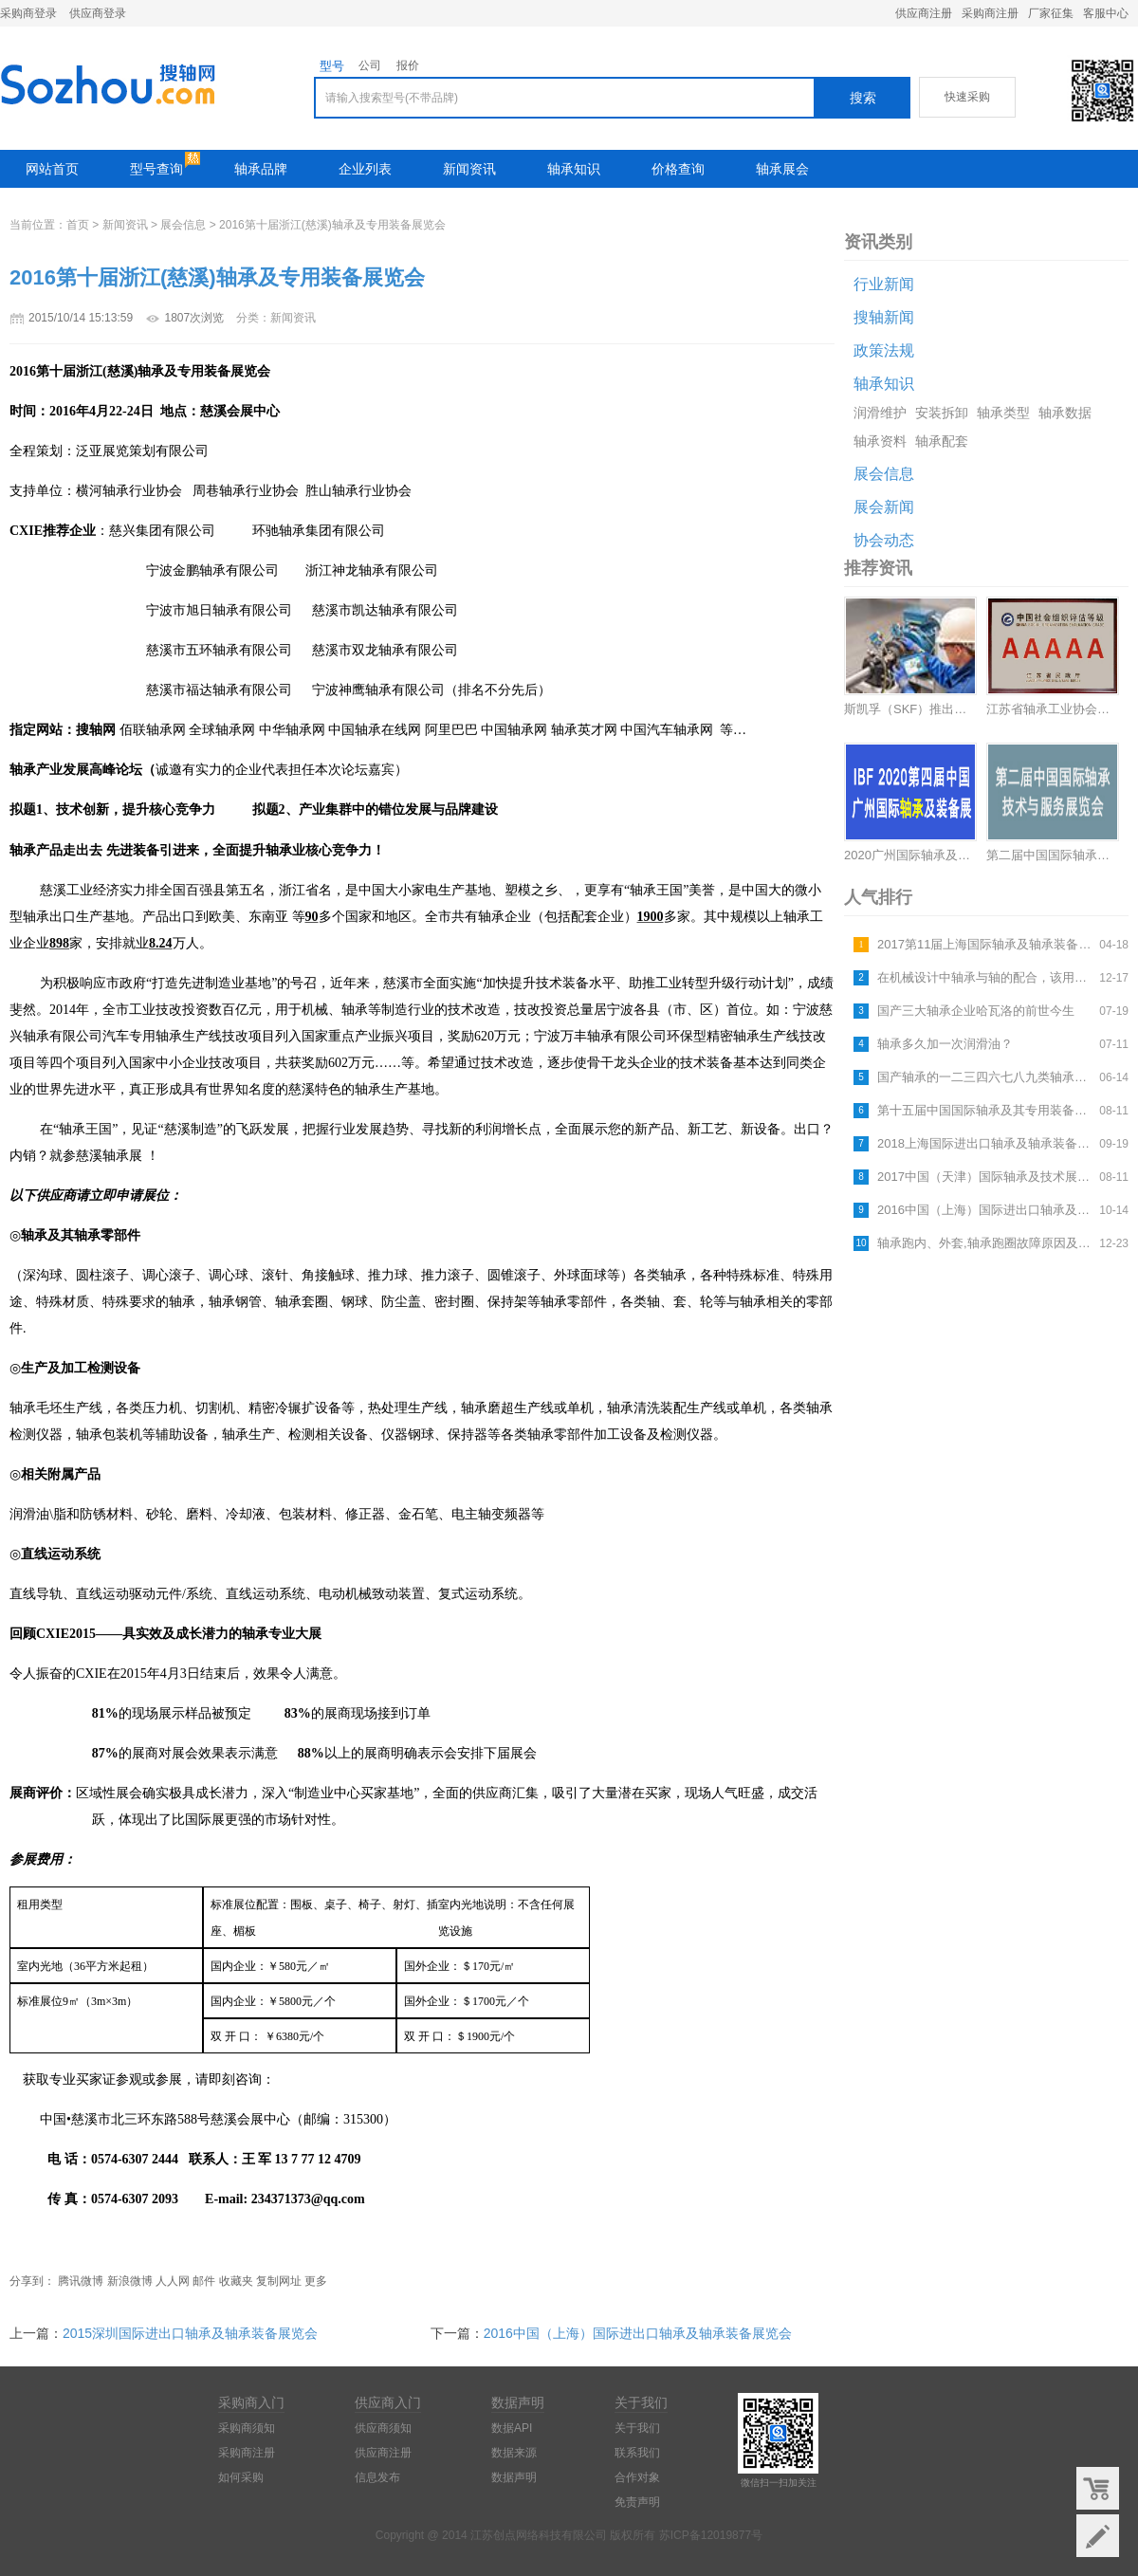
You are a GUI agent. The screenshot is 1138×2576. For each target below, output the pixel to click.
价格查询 (678, 168)
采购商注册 (990, 13)
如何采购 (241, 2477)
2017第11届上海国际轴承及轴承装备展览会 (985, 944)
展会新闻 (884, 507)
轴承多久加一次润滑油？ (945, 1044)
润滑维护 (880, 412)
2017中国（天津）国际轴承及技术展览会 (985, 1176)
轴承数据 (1065, 412)
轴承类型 (1003, 412)
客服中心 (1106, 13)
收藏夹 (236, 2281)
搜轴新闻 (884, 317)
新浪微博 (130, 2281)
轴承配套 (941, 441)
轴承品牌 (260, 168)
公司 (369, 65)
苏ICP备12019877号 (710, 2535)
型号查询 (156, 168)
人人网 (173, 2281)
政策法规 (884, 350)
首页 (77, 224)
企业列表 (365, 168)
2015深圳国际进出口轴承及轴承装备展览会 (190, 2333)
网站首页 (52, 168)
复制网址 (279, 2281)
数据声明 (514, 2477)
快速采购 (967, 96)
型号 (332, 66)
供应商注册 (923, 13)
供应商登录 (97, 13)
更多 (315, 2281)
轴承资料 (880, 441)
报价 (407, 65)
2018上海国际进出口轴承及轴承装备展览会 (985, 1143)
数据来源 (514, 2452)
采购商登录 (28, 13)
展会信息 (183, 224)
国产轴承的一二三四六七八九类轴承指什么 (985, 1077)
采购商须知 (246, 2428)
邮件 (204, 2281)
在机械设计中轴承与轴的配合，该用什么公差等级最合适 (985, 977)
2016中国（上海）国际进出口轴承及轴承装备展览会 (985, 1210)
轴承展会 (782, 168)
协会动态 (884, 540)
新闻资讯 (469, 168)
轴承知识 (573, 168)
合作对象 (637, 2477)
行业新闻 (884, 284)
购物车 (1097, 2488)
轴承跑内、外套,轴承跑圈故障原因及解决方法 (985, 1243)
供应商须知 (383, 2428)
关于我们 (637, 2428)
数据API (511, 2428)
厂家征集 (1051, 13)
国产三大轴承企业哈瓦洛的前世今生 (975, 1010)
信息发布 (377, 2477)
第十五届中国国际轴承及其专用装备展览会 (985, 1110)
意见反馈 (1097, 2535)
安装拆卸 (941, 412)
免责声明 (637, 2502)
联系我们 (637, 2452)
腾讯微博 (80, 2281)
